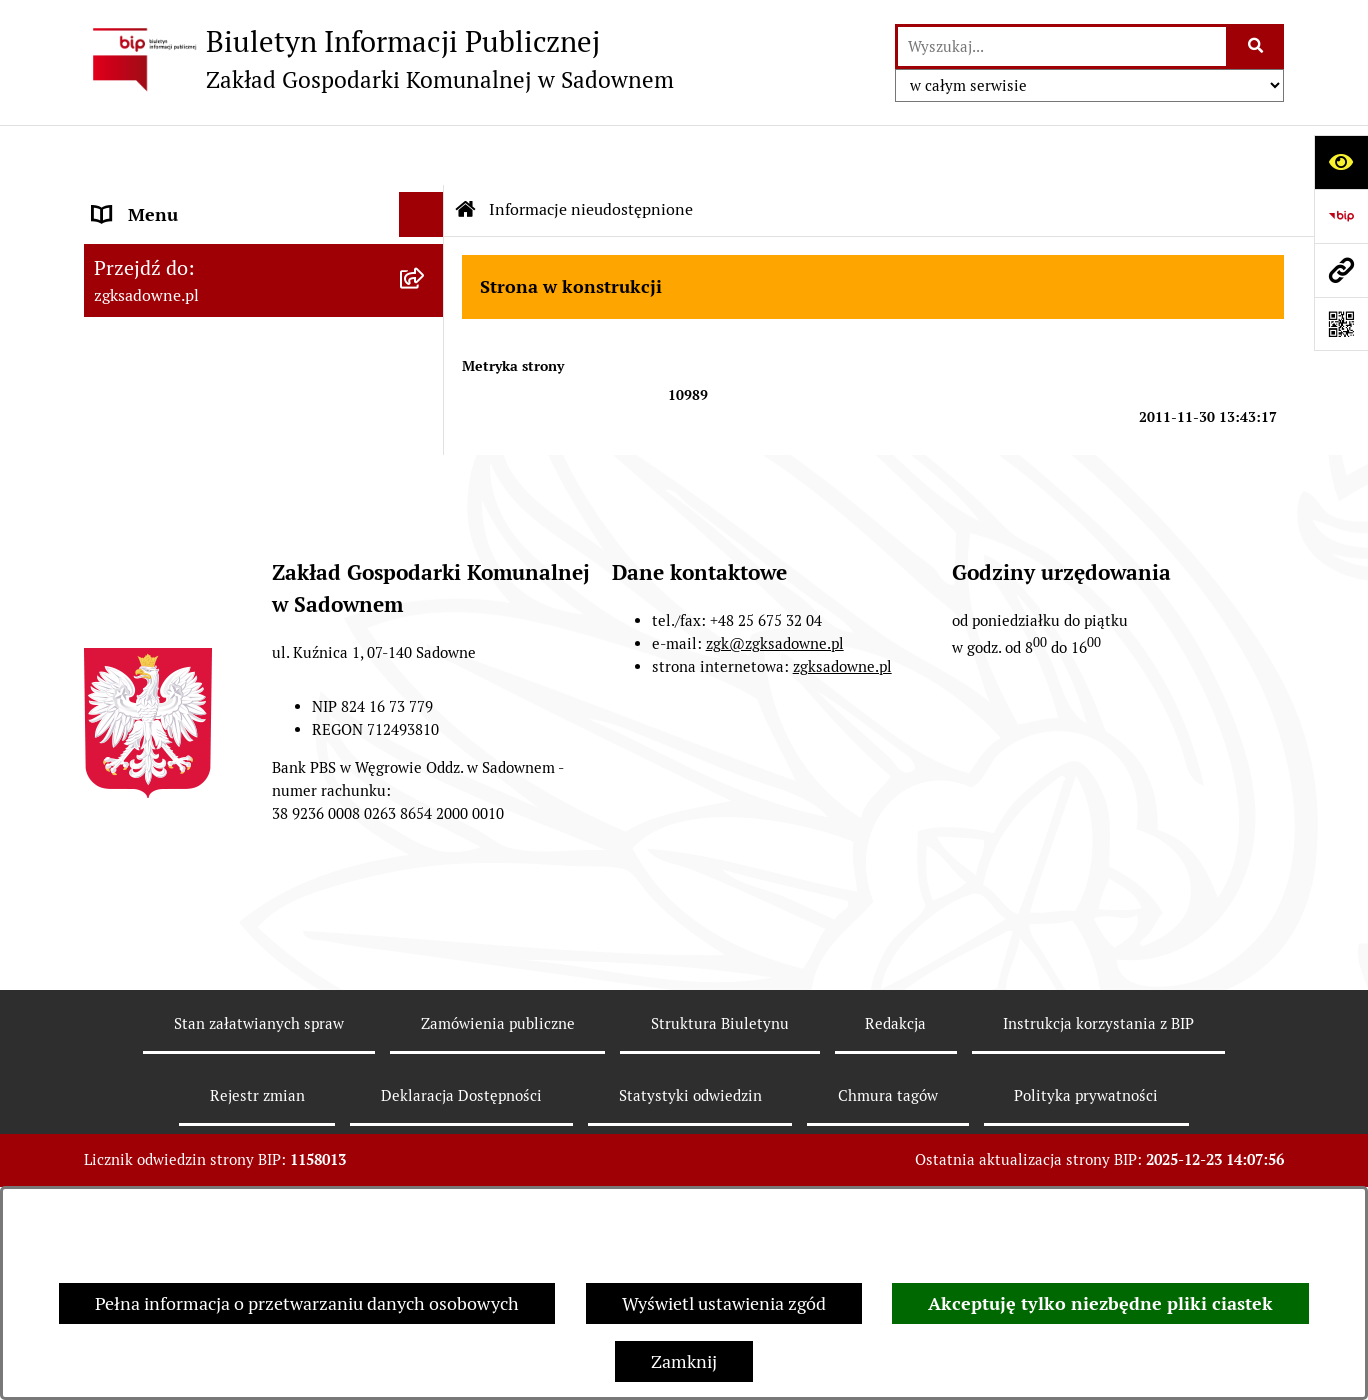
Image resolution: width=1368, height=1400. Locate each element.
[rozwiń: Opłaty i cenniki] (426, 317)
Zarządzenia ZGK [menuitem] (161, 271)
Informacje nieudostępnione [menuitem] (206, 361)
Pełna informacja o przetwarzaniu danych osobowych (307, 1303)
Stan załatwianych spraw (259, 1167)
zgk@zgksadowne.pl (775, 787)
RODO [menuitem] (117, 451)
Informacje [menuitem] (136, 406)
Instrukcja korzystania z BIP (1098, 1167)
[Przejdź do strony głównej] (379, 59)
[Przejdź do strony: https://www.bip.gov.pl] (1341, 216)
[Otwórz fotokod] (1341, 324)
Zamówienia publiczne (498, 1167)
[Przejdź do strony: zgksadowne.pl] (1341, 270)
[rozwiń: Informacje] (426, 407)
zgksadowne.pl (842, 810)
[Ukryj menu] (421, 154)
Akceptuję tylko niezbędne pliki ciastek (1100, 1303)
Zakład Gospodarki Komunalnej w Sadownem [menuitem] (226, 213)
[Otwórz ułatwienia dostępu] (1341, 162)
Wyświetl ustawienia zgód (724, 1303)
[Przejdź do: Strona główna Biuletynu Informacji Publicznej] (466, 150)
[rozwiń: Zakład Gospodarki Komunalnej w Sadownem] (426, 200)
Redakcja (895, 1167)
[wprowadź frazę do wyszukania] (1062, 46)
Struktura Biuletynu (720, 1167)
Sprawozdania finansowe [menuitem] (192, 496)
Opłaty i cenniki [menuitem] (155, 316)
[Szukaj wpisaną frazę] (1256, 46)
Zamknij (684, 1361)
